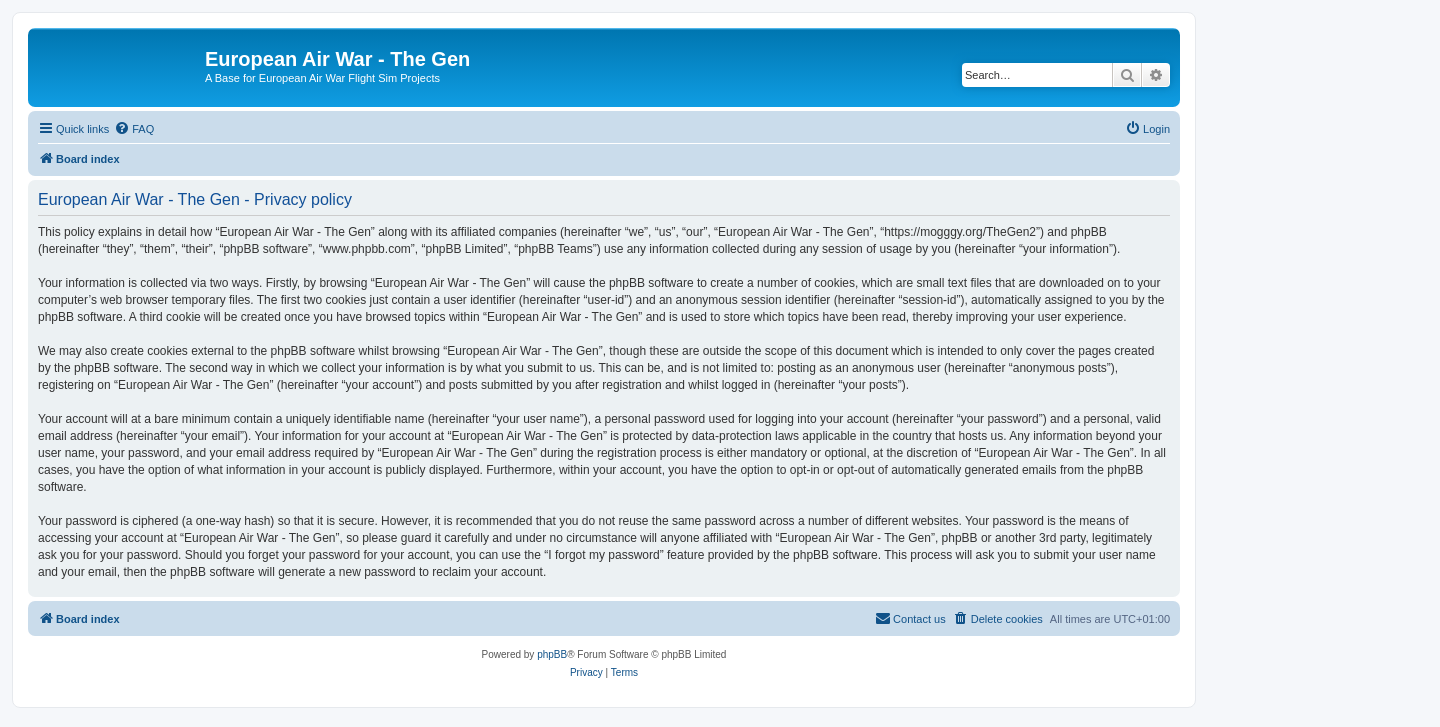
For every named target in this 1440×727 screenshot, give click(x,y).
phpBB (552, 654)
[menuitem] (134, 129)
